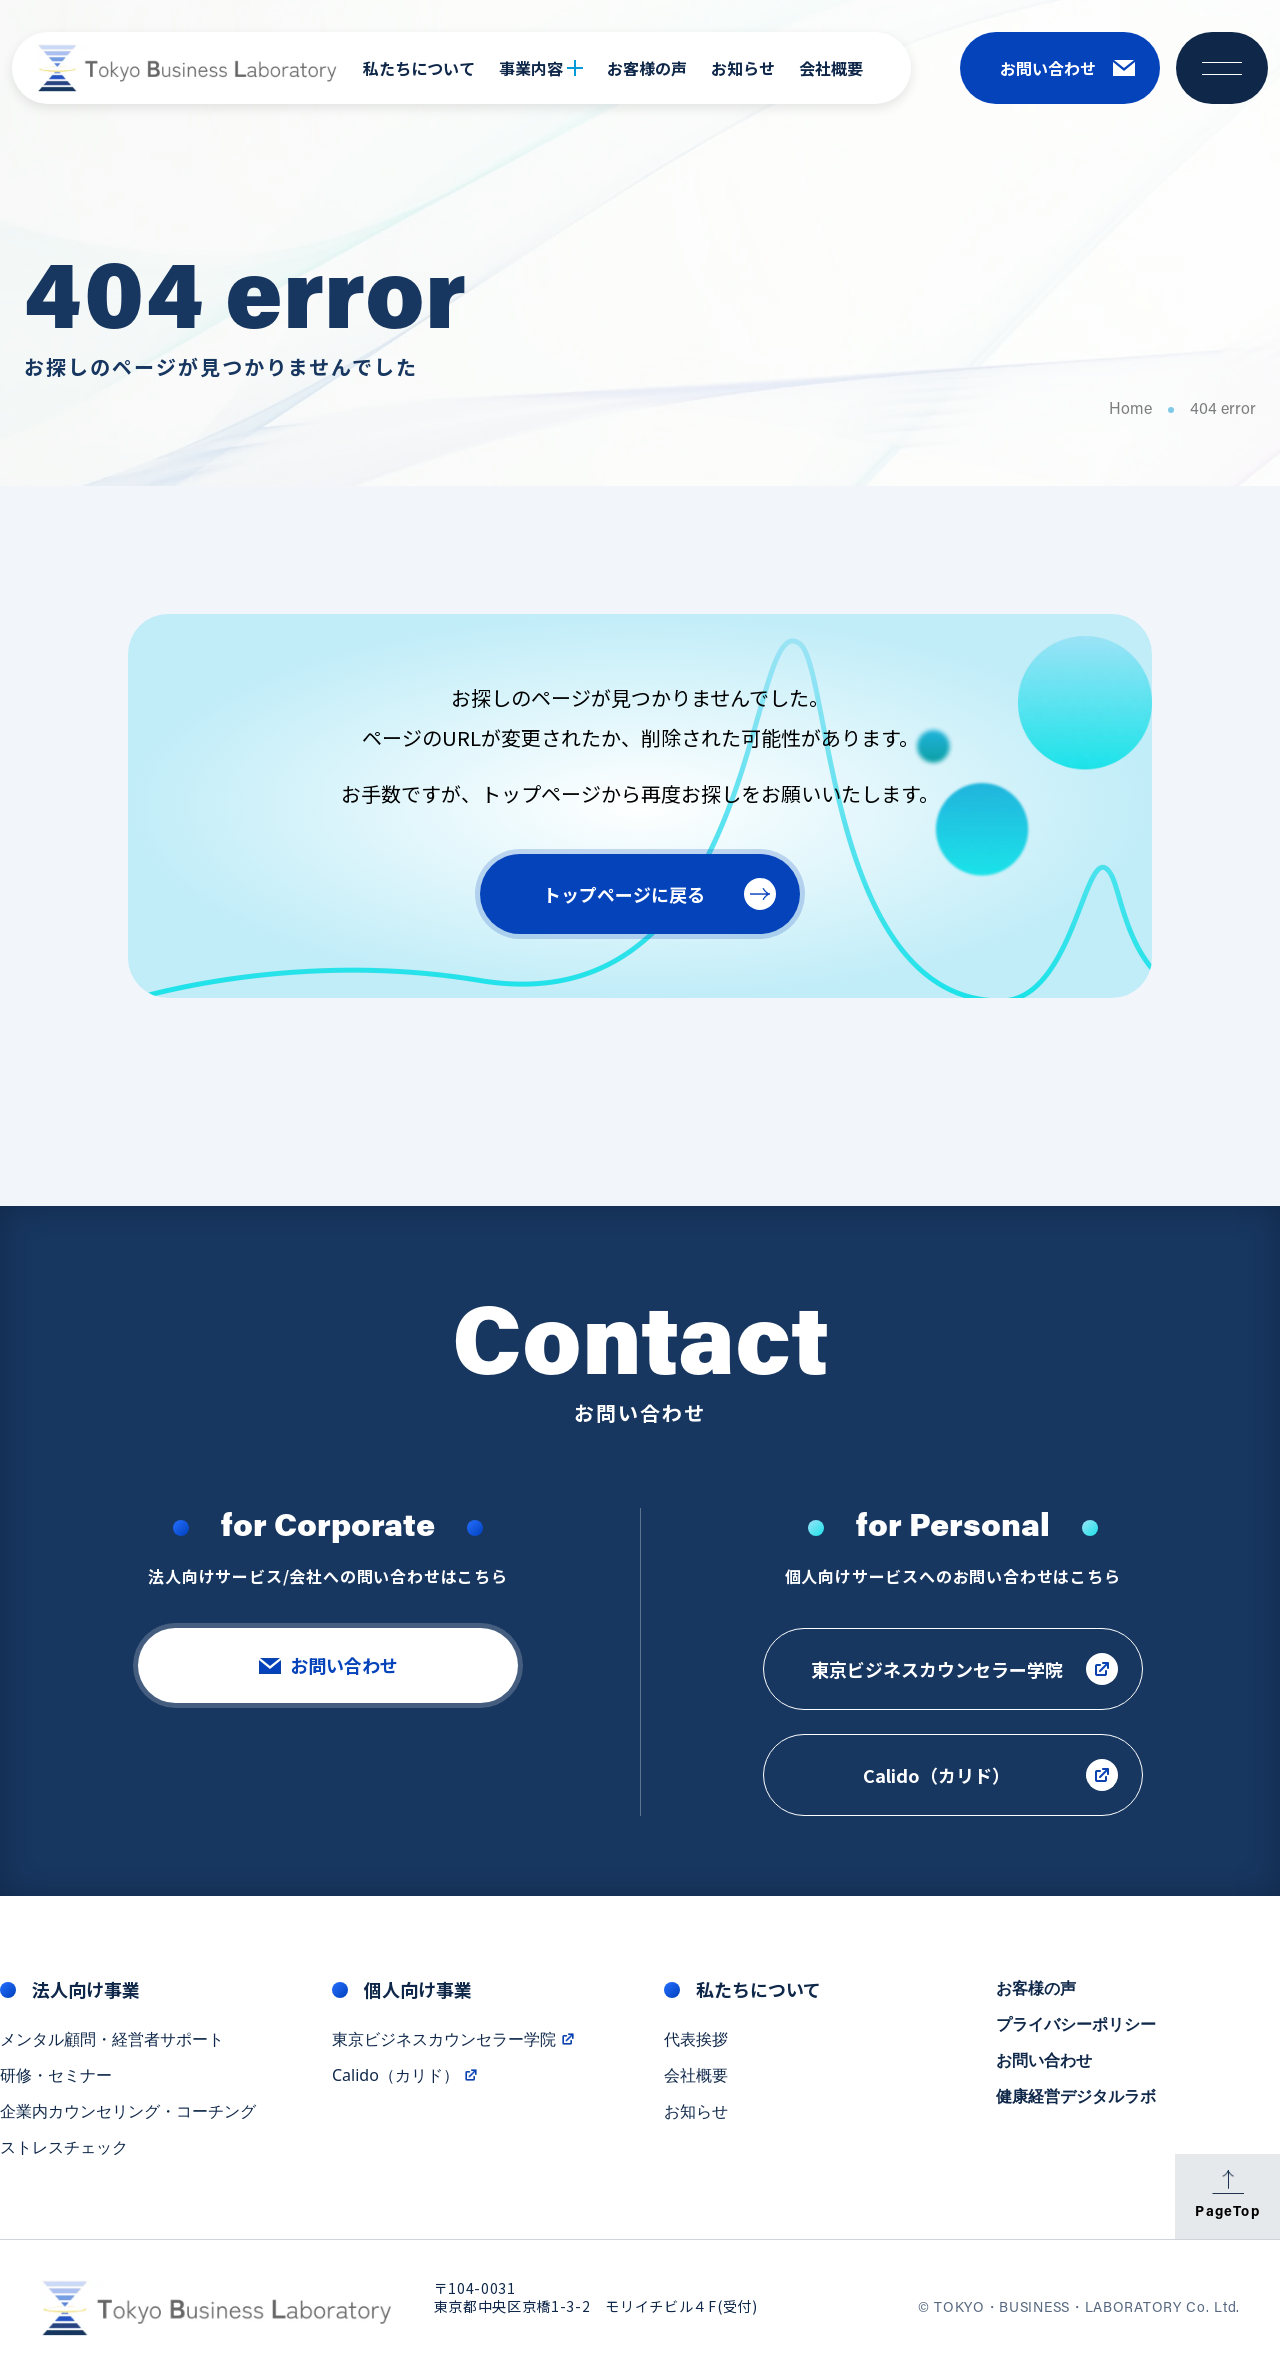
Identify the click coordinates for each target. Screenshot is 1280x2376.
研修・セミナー (56, 2078)
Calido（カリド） (405, 2078)
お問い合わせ (1044, 2063)
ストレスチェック (64, 2150)
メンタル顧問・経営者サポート (112, 2042)
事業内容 (541, 68)
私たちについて (419, 68)
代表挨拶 (696, 2042)
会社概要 (831, 68)
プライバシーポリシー (1076, 2027)
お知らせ (743, 68)
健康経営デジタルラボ (1076, 2099)
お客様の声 (647, 68)
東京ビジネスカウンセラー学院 (454, 2042)
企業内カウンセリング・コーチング (128, 2114)
